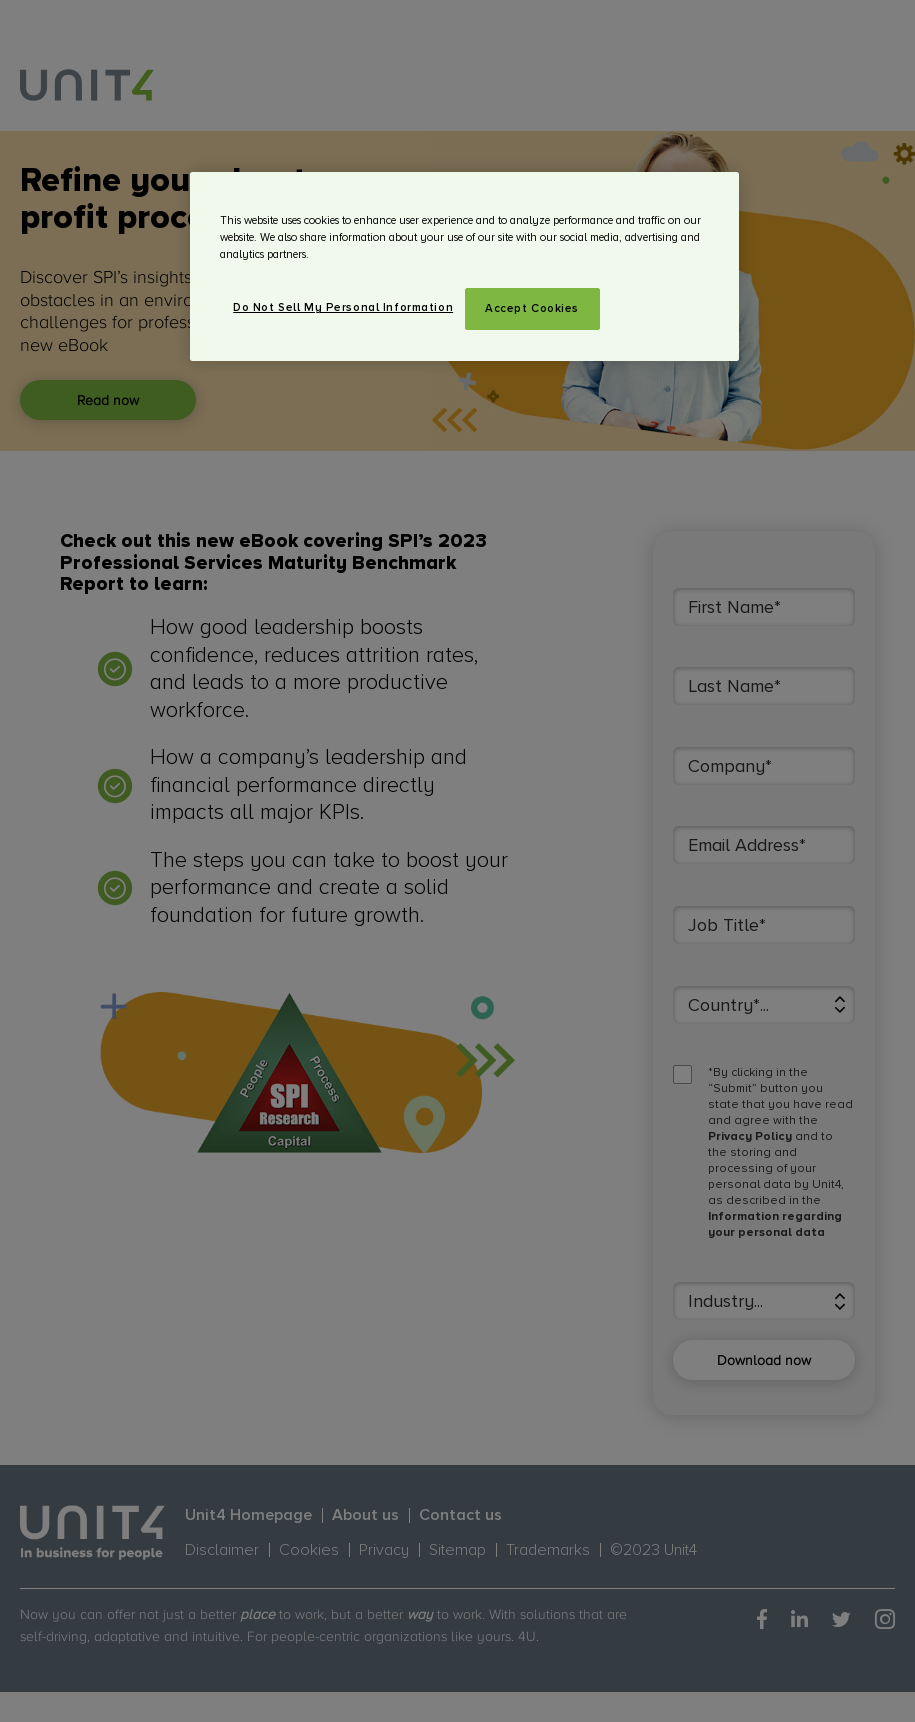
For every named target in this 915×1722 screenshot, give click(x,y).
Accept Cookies (532, 308)
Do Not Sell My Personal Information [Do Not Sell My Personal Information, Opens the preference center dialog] (343, 307)
